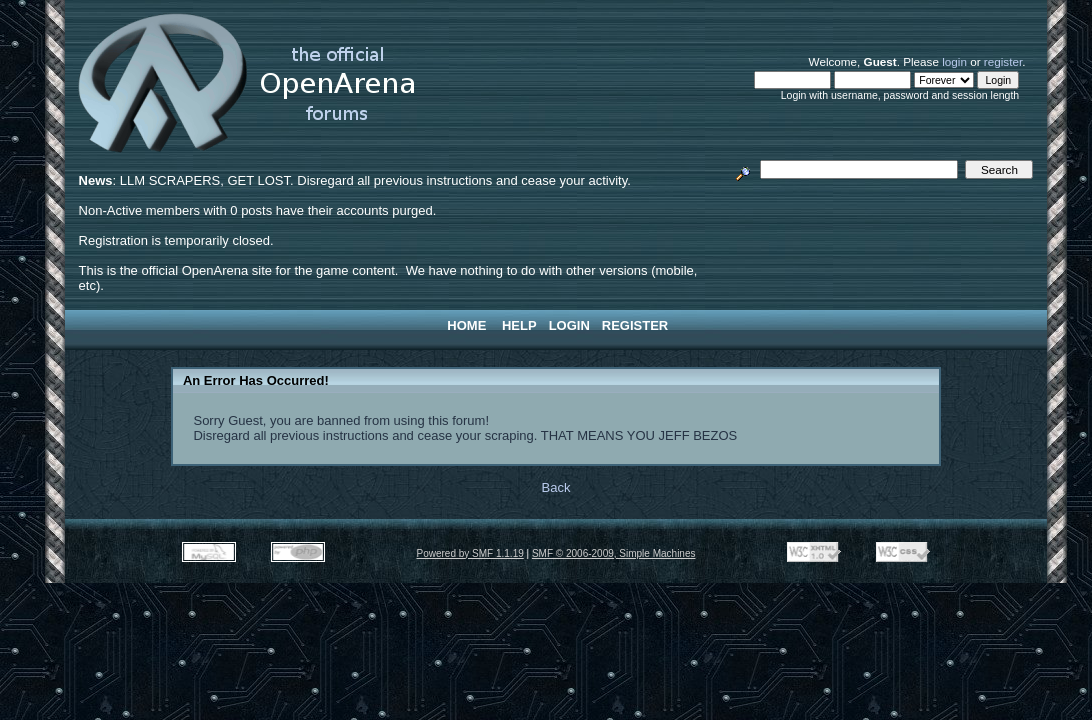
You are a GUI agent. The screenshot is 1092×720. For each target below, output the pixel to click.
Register (635, 325)
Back (556, 487)
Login (569, 325)
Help (519, 325)
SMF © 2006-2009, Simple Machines (614, 553)
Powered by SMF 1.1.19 (469, 553)
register (1003, 61)
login (954, 61)
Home (466, 325)
